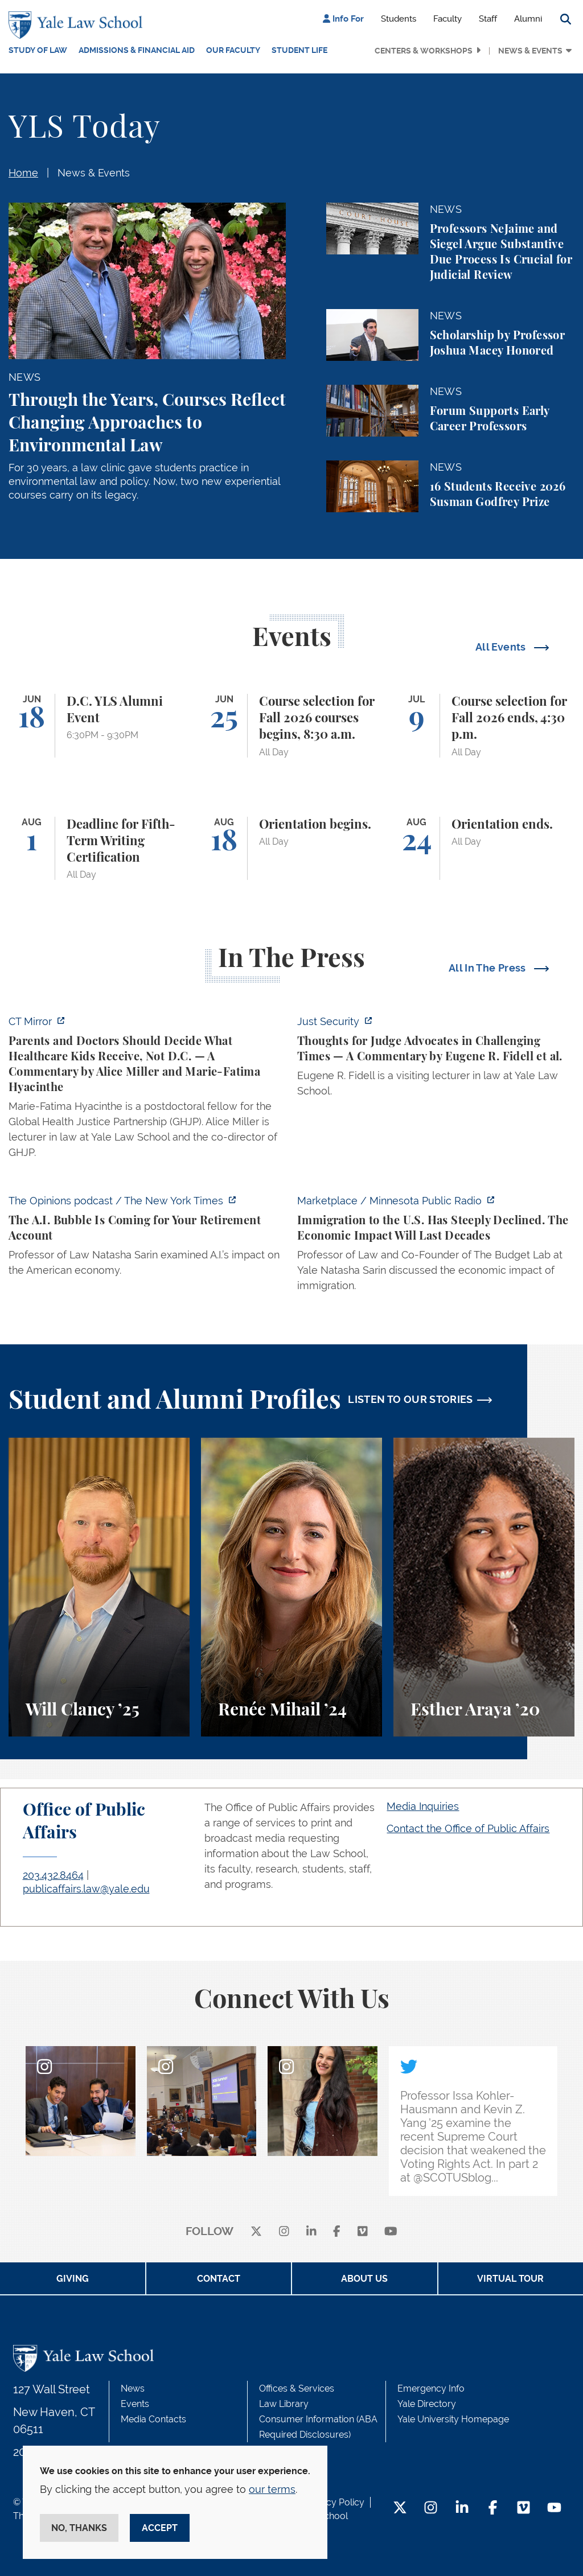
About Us (364, 2278)
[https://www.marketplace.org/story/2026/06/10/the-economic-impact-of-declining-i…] (435, 1246)
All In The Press (488, 968)
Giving (72, 2278)
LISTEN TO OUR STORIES (410, 1399)
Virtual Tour (510, 2278)
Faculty (447, 19)
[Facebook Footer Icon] (493, 2508)
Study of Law (38, 50)
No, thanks (79, 2527)
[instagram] (284, 2232)
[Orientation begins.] (291, 848)
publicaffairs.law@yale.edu (86, 1889)
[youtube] (390, 2232)
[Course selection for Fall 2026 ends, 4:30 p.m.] (484, 726)
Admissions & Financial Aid (137, 50)
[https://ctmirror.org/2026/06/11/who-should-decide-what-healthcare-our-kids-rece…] (147, 1090)
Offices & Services (296, 2388)
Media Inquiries (423, 1806)
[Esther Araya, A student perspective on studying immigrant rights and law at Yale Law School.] (483, 1587)
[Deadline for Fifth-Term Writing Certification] (99, 848)
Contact (218, 2278)
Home (23, 173)
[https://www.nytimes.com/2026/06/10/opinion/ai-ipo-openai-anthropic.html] (147, 1238)
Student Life (299, 50)
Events (135, 2403)
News (133, 2388)
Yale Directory (426, 2403)
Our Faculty (233, 50)
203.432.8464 (53, 1875)
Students (398, 19)
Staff (488, 19)
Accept (160, 2527)
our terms (272, 2489)
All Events (501, 647)
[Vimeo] (363, 2232)
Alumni (528, 19)
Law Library (284, 2403)
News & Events (530, 50)
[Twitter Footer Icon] (400, 2508)
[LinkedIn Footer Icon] (462, 2508)
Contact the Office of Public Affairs (468, 1828)
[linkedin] (311, 2232)
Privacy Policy (334, 2502)
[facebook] (336, 2232)
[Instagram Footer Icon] (431, 2508)
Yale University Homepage (453, 2419)
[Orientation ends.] (484, 848)
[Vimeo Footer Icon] (523, 2508)
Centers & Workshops (424, 50)
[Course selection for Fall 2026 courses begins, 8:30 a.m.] (291, 726)
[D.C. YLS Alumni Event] (99, 726)
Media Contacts (153, 2419)
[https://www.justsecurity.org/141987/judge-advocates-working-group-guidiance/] (435, 1059)
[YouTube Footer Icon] (554, 2508)
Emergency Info (431, 2388)
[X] (256, 2232)
